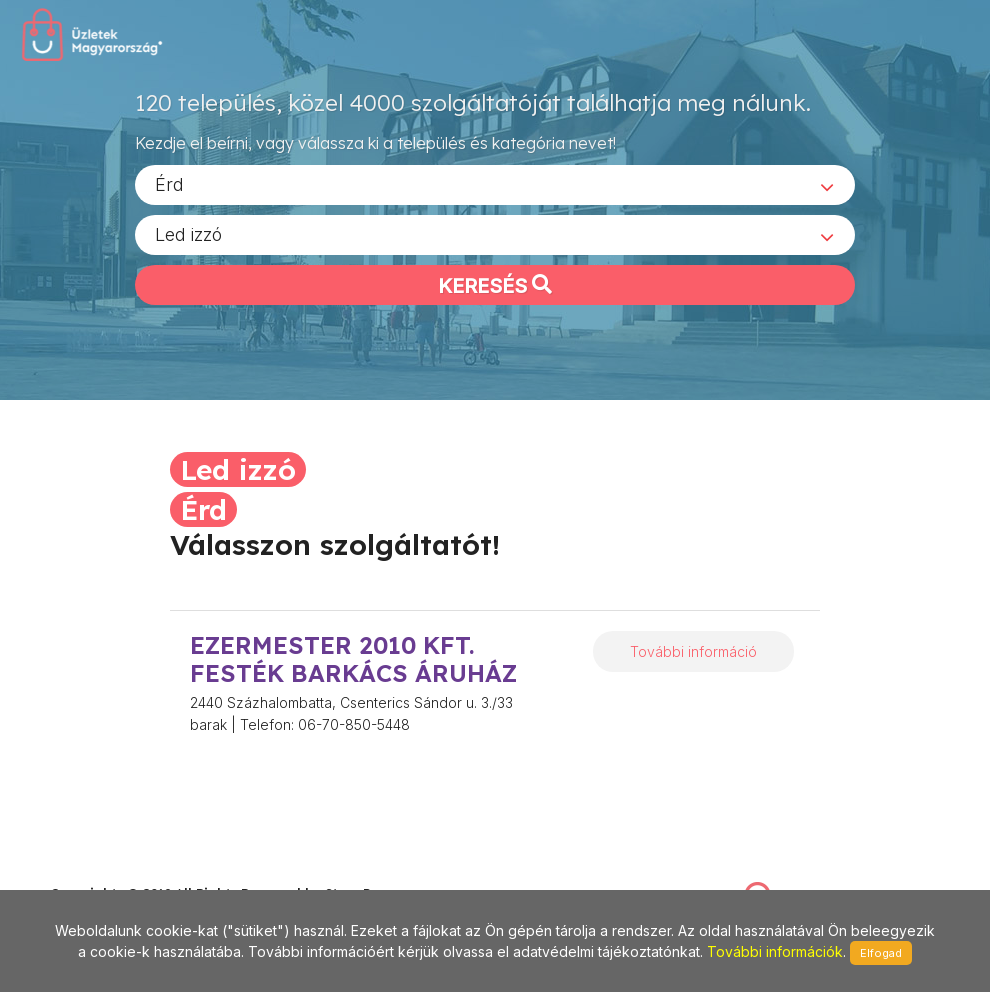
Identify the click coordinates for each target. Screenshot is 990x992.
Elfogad (881, 953)
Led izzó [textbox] (188, 240)
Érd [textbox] (169, 190)
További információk (775, 951)
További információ (693, 651)
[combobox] (495, 191)
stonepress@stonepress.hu (130, 871)
